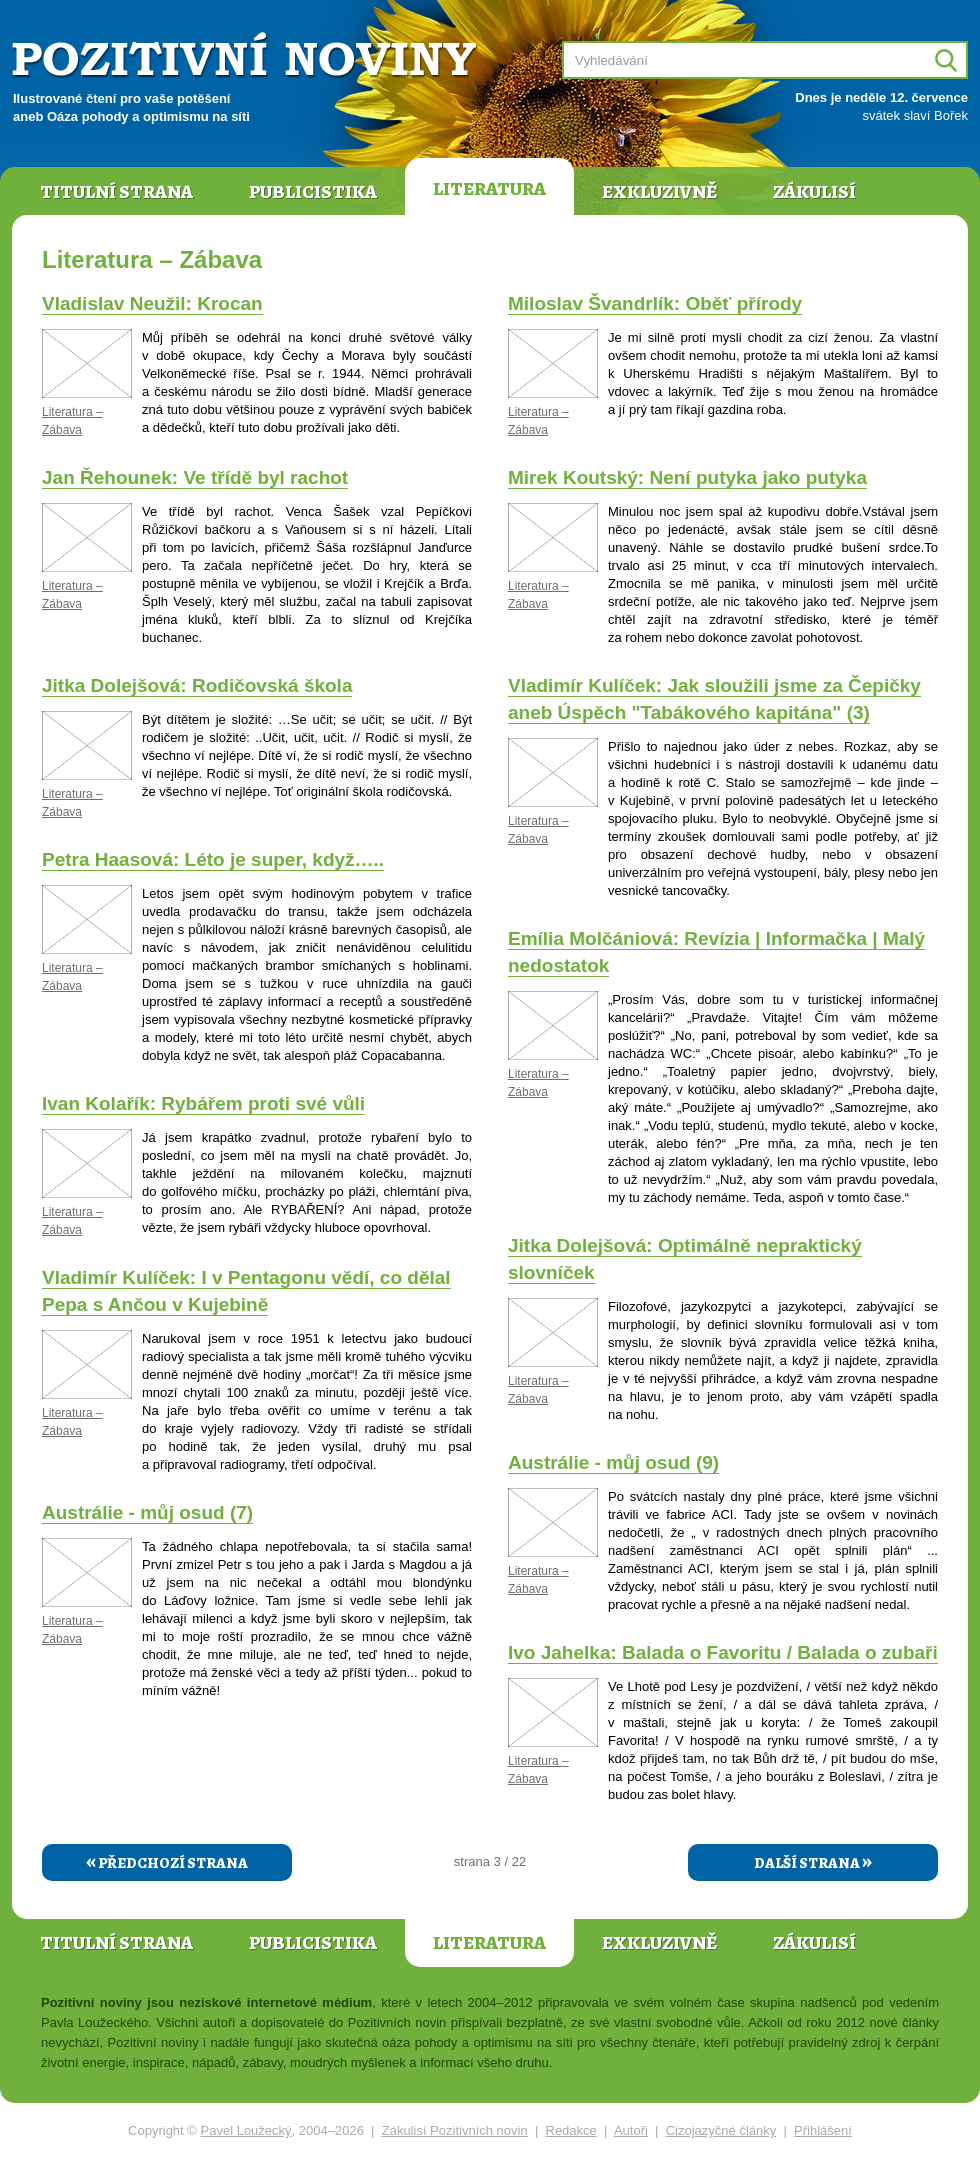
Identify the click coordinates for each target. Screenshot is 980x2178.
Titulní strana (116, 192)
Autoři (631, 2130)
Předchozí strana (167, 1861)
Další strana (813, 1861)
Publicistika (313, 192)
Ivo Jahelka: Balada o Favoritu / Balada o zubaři (723, 1652)
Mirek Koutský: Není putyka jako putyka (687, 477)
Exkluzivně (659, 192)
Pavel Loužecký (246, 2130)
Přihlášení (823, 2130)
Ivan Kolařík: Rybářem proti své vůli (203, 1103)
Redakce (571, 2130)
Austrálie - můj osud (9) (613, 1462)
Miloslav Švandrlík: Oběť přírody (655, 303)
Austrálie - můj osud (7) (147, 1512)
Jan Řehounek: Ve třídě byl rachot (195, 477)
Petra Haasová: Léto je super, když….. (213, 859)
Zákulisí (814, 192)
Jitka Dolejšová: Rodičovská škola (197, 685)
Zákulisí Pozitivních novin (455, 2130)
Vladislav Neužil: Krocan (152, 303)
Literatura (489, 189)
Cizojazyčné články (721, 2130)
